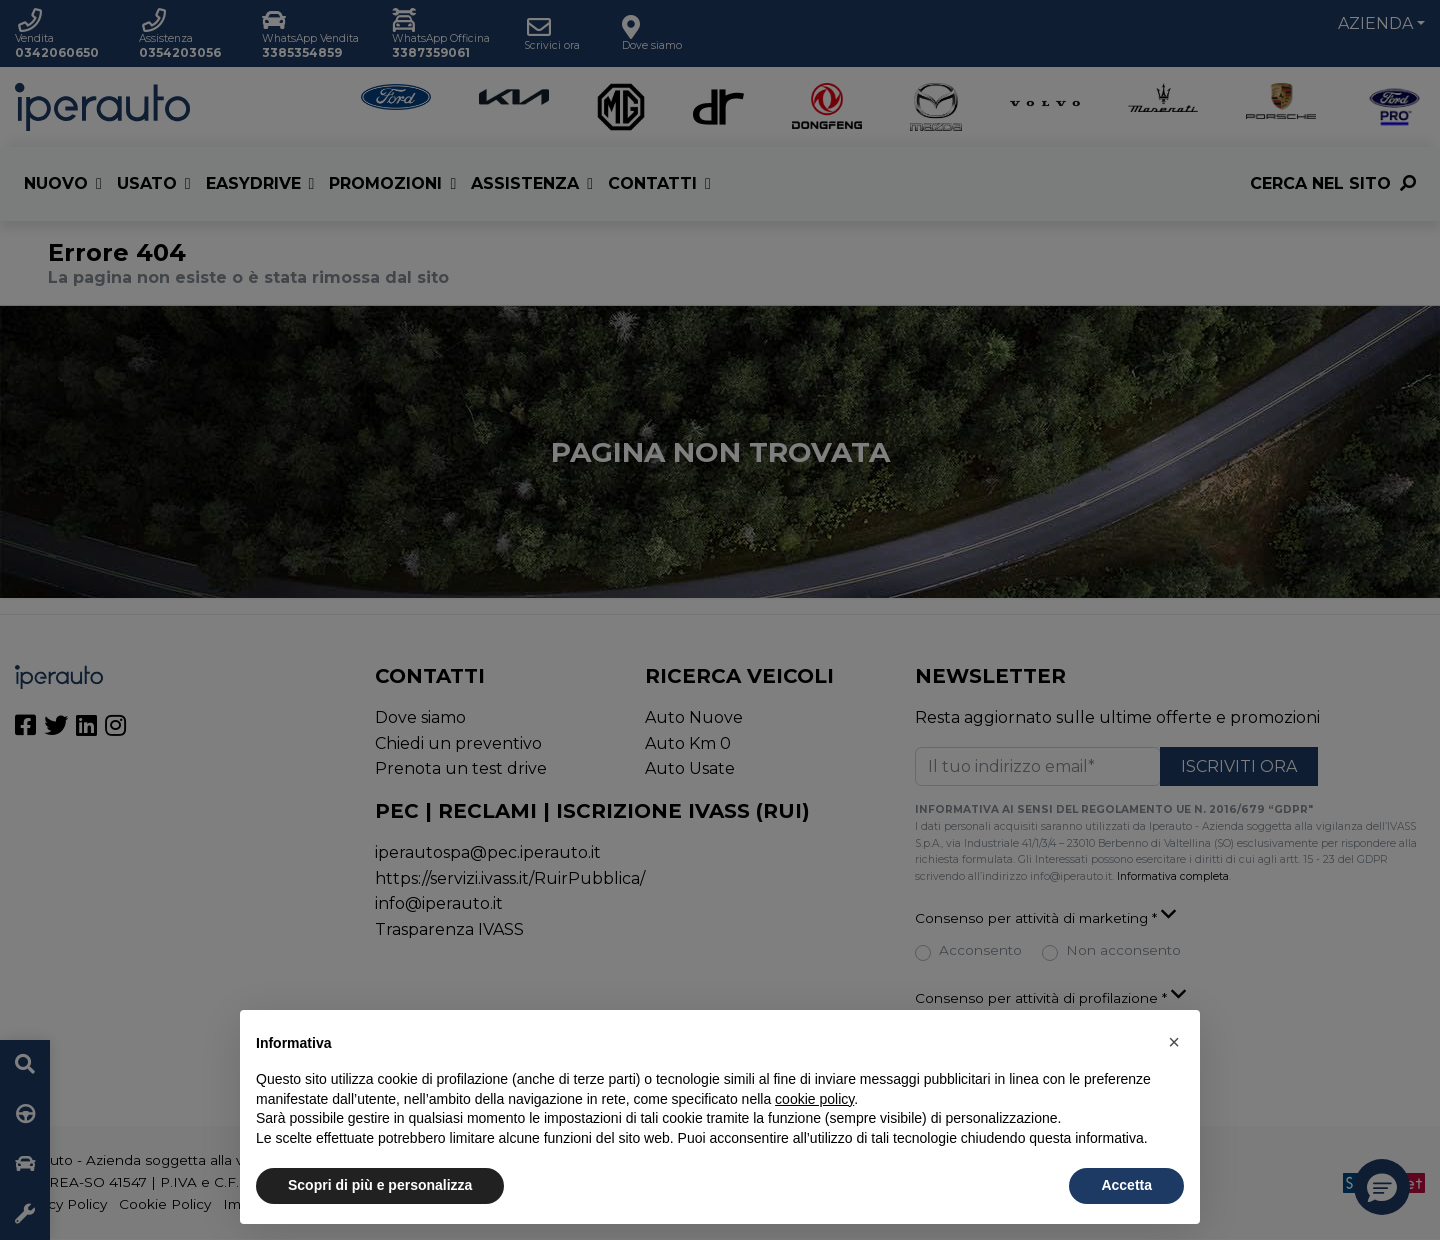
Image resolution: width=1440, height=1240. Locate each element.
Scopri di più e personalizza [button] (380, 1185)
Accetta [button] (1126, 1185)
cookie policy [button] (814, 1099)
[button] (1174, 1042)
